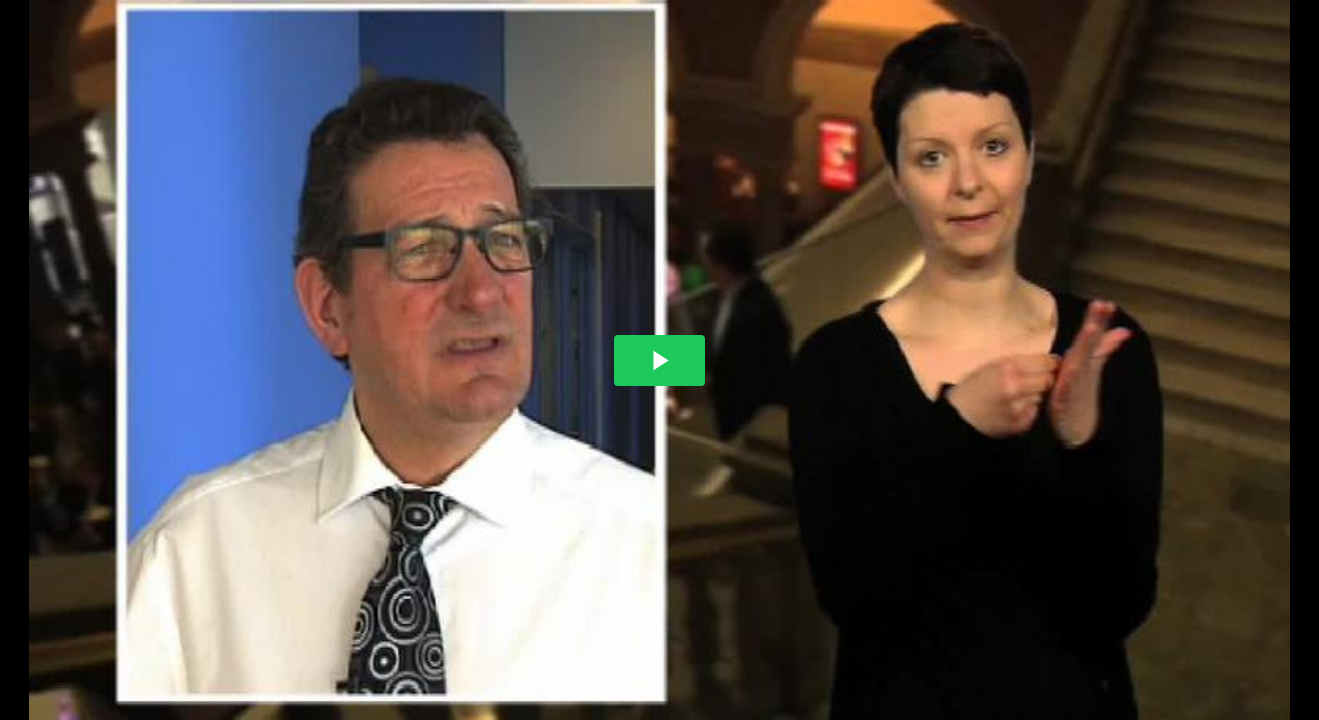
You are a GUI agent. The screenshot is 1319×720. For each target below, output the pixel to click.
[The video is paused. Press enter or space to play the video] (659, 360)
